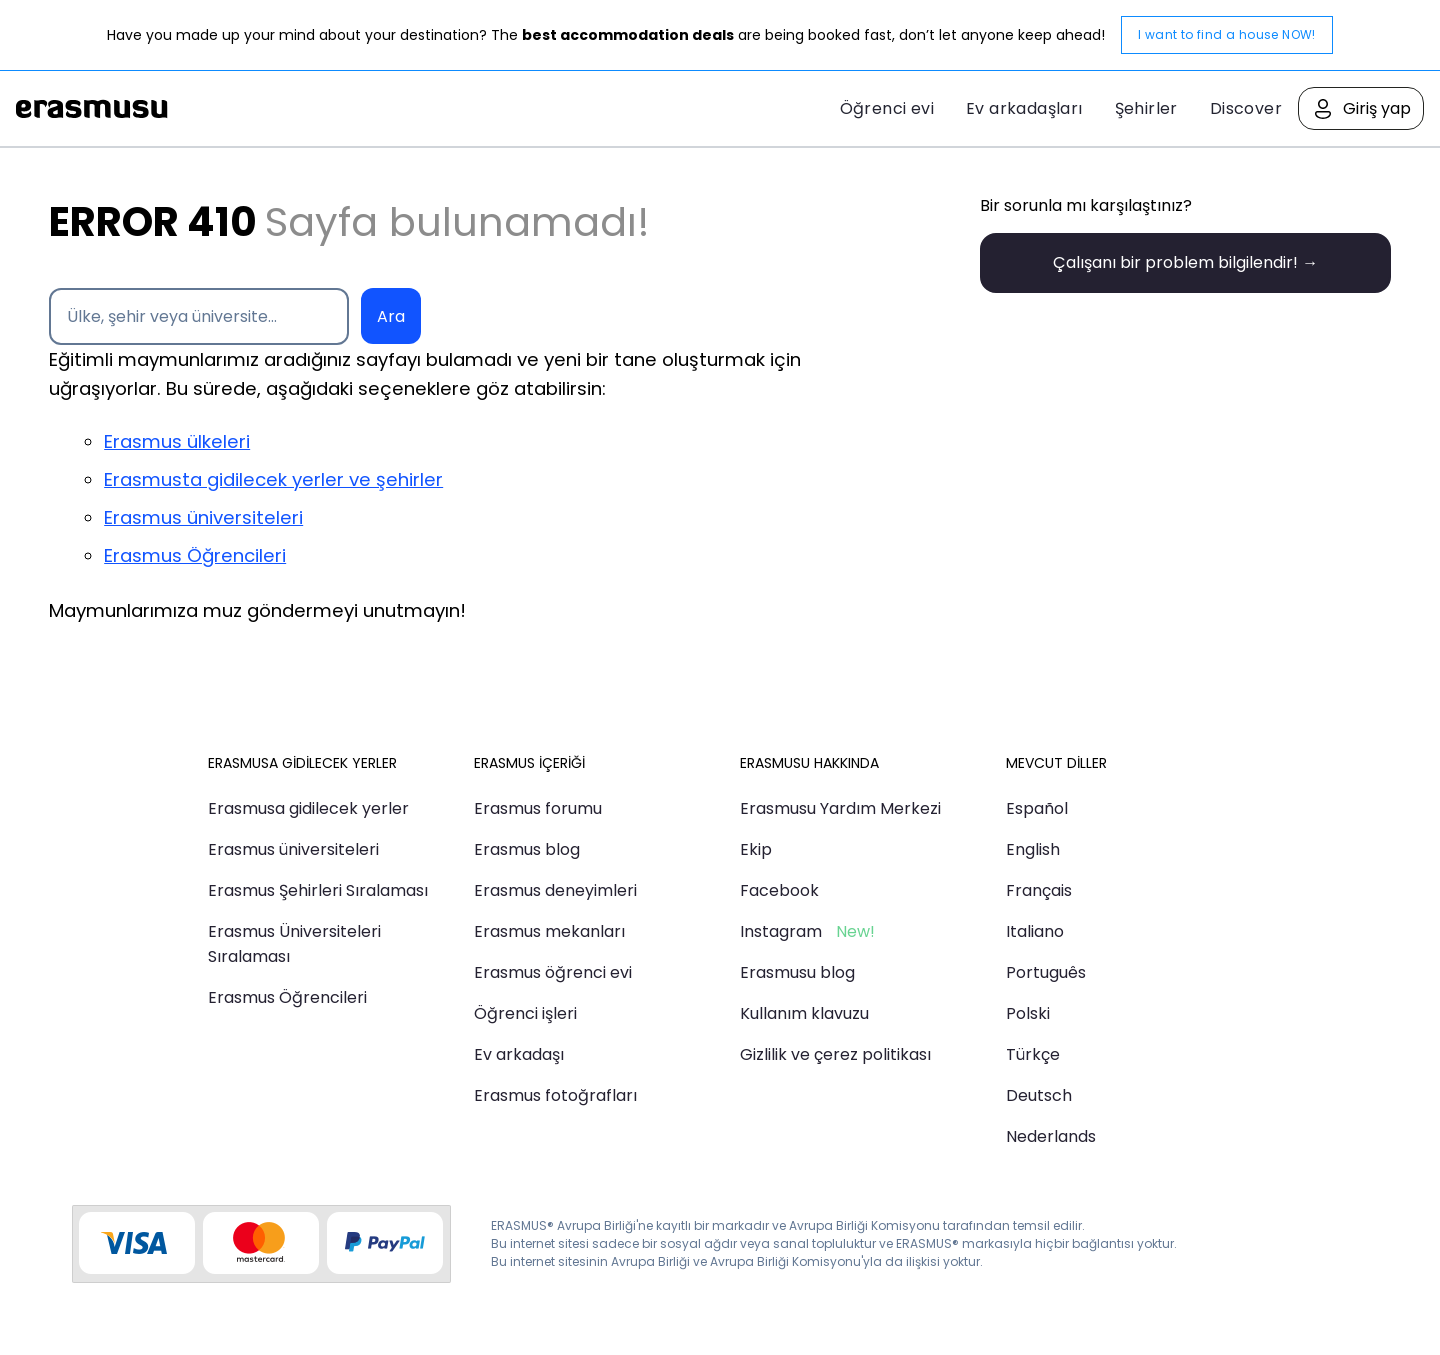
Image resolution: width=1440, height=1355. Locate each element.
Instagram (781, 931)
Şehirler (1146, 108)
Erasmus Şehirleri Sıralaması (318, 890)
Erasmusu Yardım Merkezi (840, 808)
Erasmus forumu (538, 808)
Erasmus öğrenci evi (553, 972)
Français (1039, 890)
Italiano (1035, 931)
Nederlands (1051, 1136)
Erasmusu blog (797, 972)
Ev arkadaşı (519, 1054)
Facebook (779, 890)
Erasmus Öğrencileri (195, 555)
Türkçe (1033, 1054)
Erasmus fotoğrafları (555, 1095)
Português (1046, 972)
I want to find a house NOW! (1227, 34)
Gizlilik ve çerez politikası (835, 1054)
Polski (1028, 1013)
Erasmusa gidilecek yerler (308, 808)
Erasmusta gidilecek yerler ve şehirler (273, 479)
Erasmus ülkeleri (177, 441)
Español (1037, 808)
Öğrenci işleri (525, 1013)
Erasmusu (92, 109)
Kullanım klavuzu (804, 1013)
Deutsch (1039, 1095)
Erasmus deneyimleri (555, 890)
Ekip (756, 849)
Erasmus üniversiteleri (203, 517)
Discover (1246, 108)
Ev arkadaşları (1024, 108)
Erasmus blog (527, 849)
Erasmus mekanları (549, 931)
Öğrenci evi (887, 108)
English (1033, 849)
